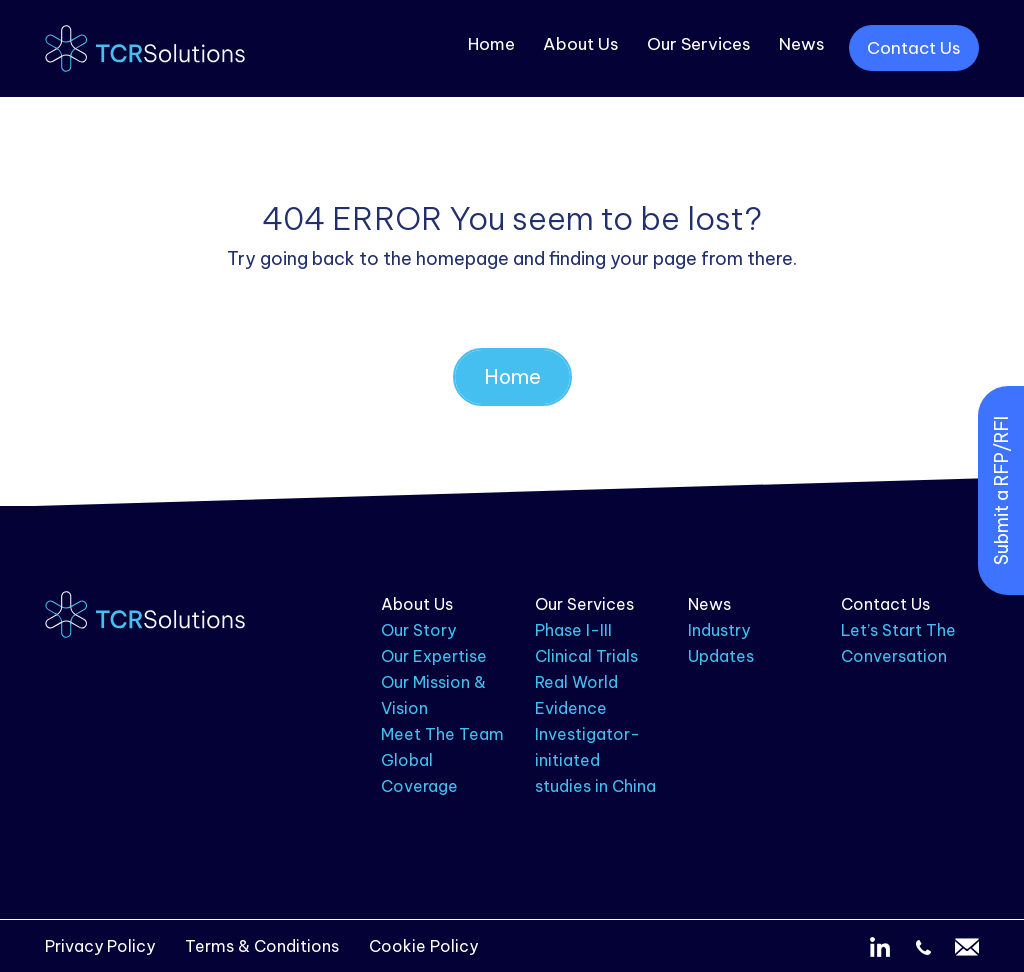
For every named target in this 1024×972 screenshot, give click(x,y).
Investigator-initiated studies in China (595, 760)
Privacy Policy (100, 946)
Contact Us (914, 48)
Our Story (418, 630)
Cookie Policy (423, 946)
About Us (581, 44)
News (802, 44)
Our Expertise (434, 656)
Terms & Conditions (262, 946)
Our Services (699, 44)
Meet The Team (442, 734)
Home (491, 44)
